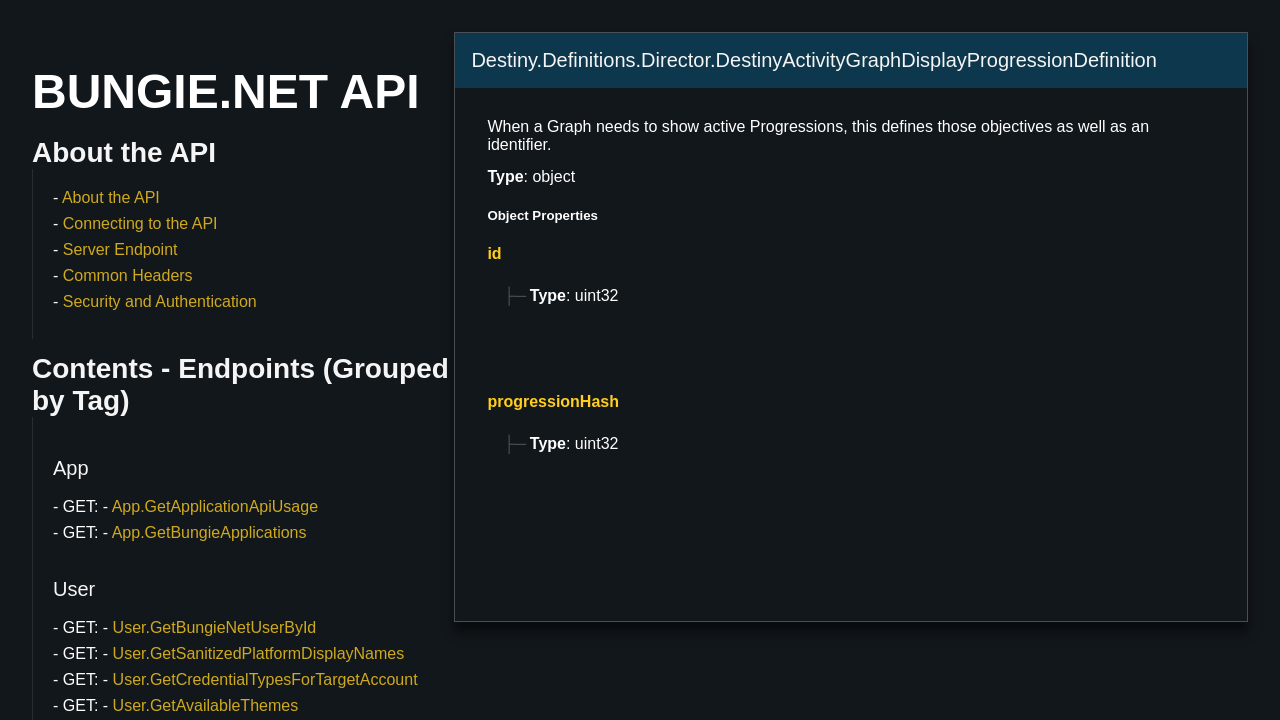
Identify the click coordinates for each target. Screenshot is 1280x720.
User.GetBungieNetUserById (215, 627)
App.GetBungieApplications (209, 532)
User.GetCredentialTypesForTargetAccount (265, 679)
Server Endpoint (120, 249)
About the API (111, 197)
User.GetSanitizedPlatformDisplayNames (259, 653)
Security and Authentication (160, 301)
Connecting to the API (140, 223)
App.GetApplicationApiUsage (215, 506)
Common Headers (128, 275)
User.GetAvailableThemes (206, 705)
